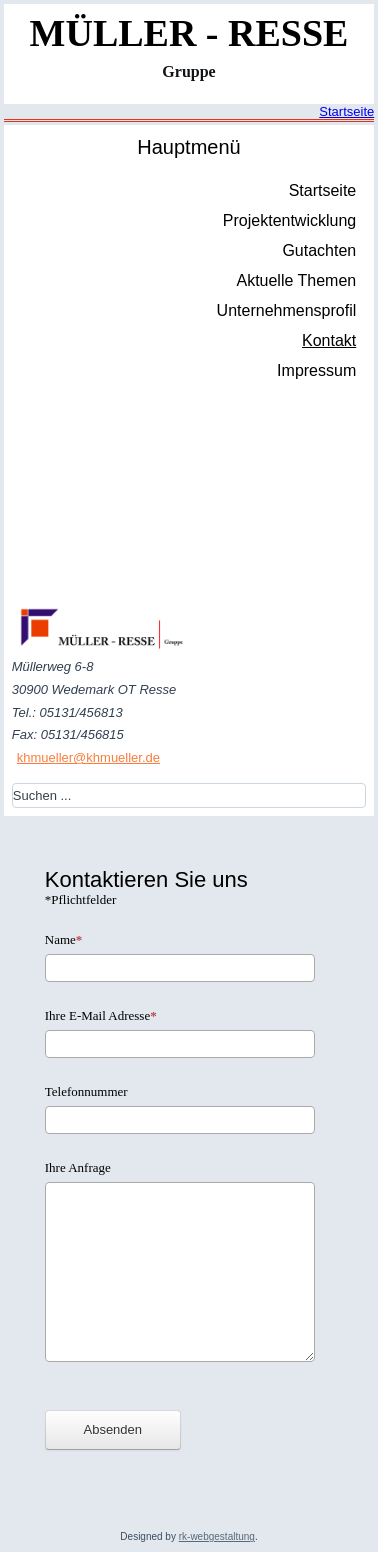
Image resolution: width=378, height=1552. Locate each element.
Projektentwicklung (289, 220)
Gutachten (319, 250)
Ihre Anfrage (78, 1167)
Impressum (316, 370)
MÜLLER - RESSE (189, 33)
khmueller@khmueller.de (88, 757)
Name (64, 939)
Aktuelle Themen (296, 280)
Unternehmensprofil (287, 310)
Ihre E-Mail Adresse (101, 1015)
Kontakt (329, 340)
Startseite (346, 111)
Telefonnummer (86, 1091)
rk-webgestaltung (217, 1536)
